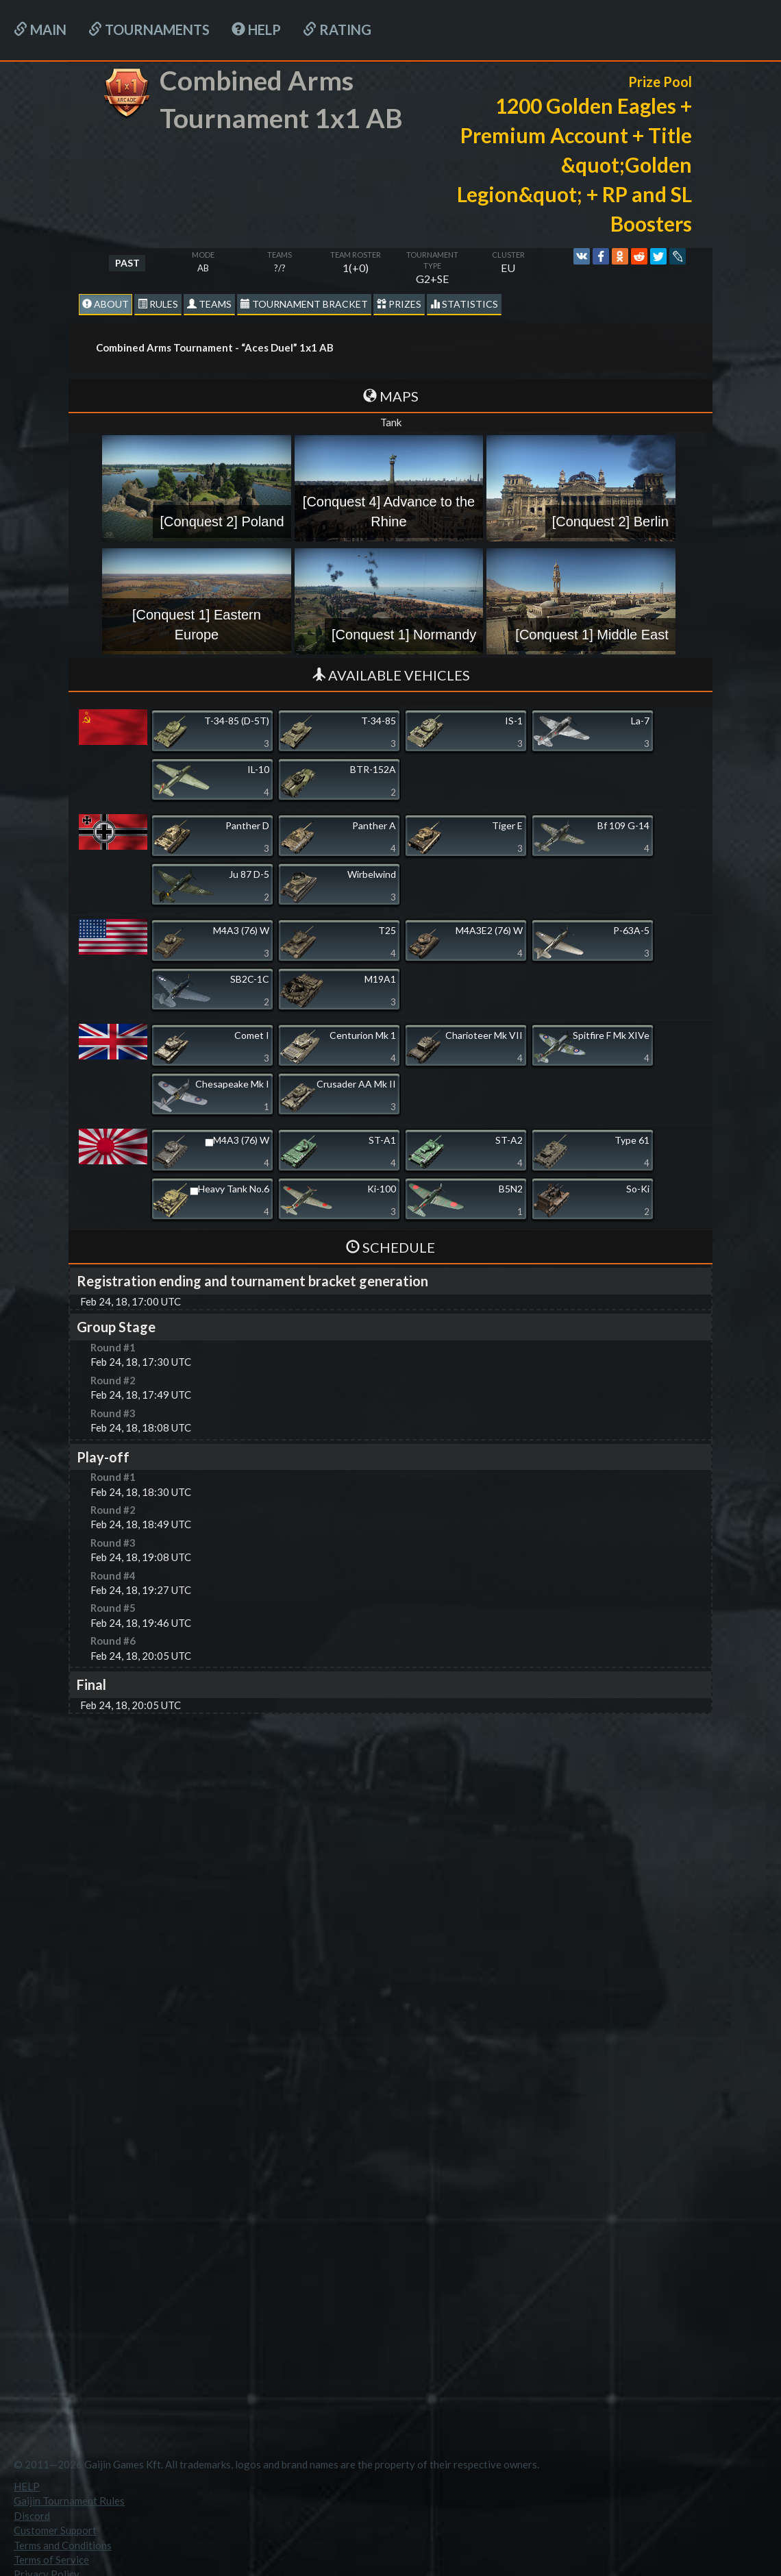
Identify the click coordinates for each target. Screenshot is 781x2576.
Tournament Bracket (304, 304)
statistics (464, 304)
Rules (158, 304)
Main (40, 29)
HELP (256, 29)
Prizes (399, 304)
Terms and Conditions (63, 2545)
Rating (337, 29)
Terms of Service (51, 2559)
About (105, 304)
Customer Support (55, 2530)
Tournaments (149, 29)
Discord (32, 2516)
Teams (209, 304)
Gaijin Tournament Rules (69, 2500)
